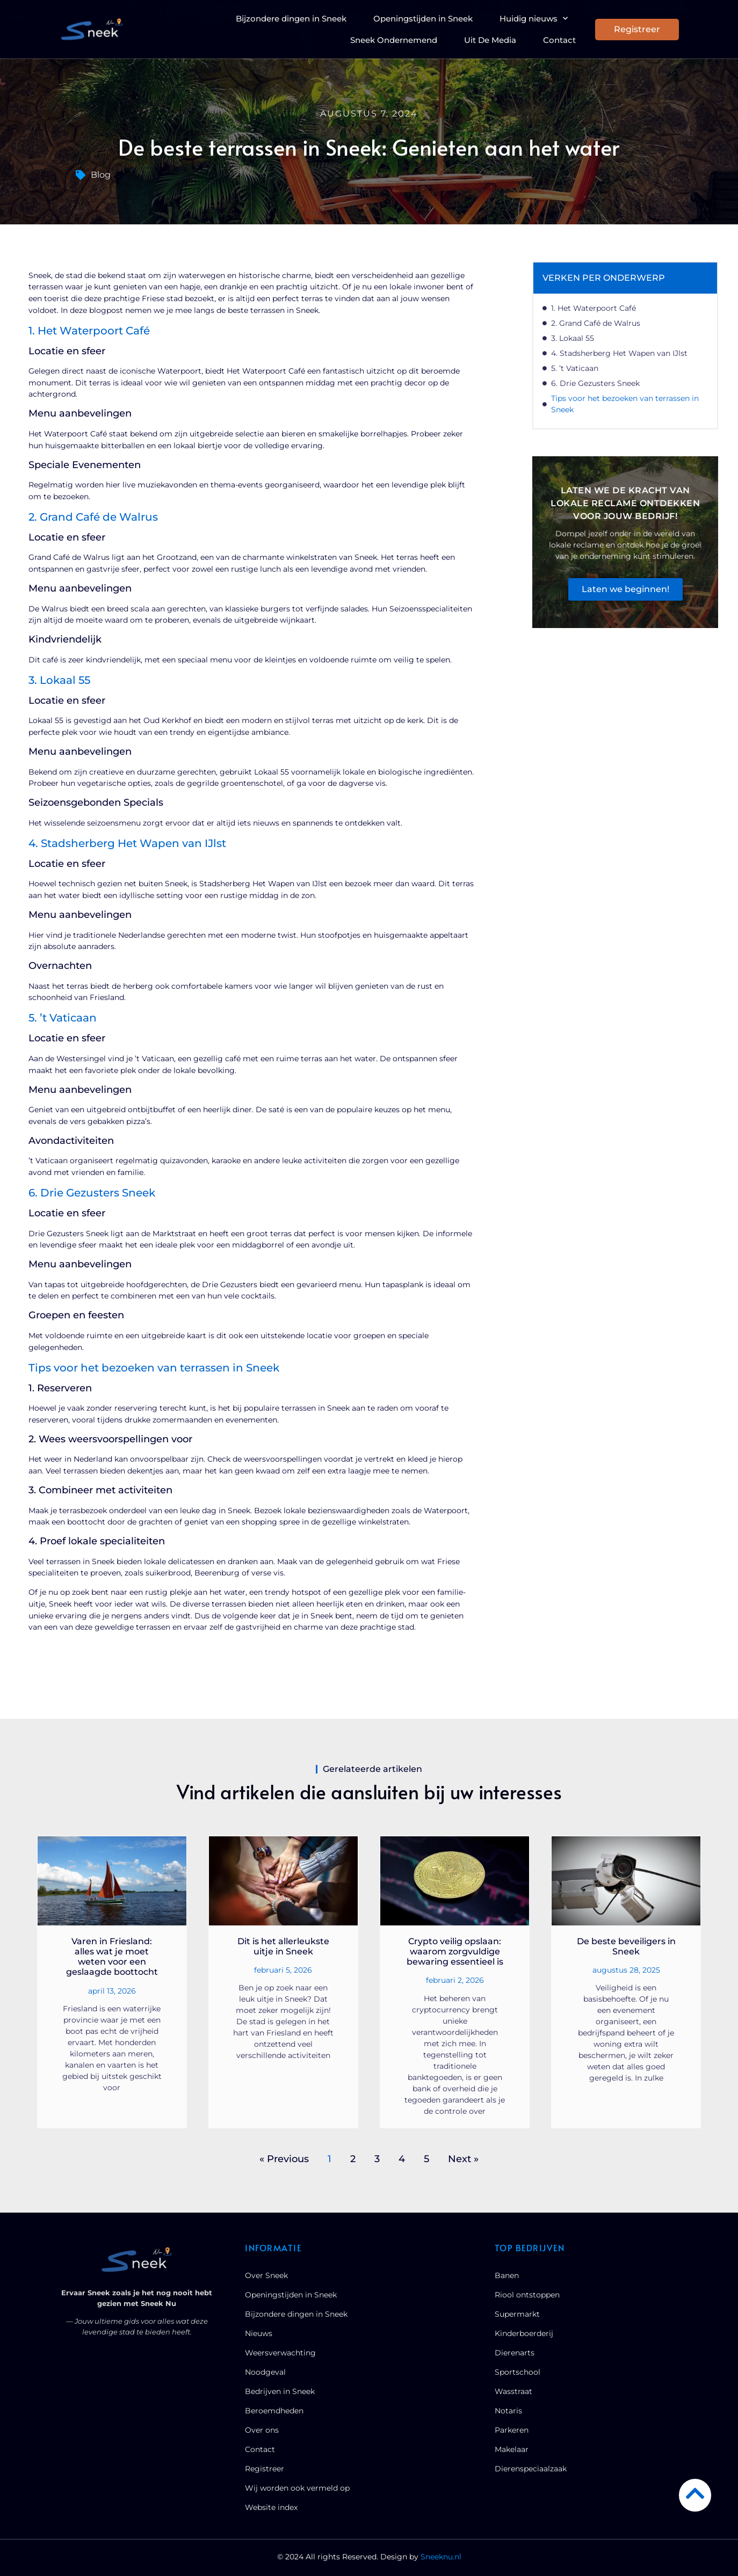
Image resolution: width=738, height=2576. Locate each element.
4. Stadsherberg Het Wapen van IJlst (619, 353)
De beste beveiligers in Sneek (626, 1946)
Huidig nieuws (534, 18)
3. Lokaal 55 (572, 338)
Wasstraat (513, 2391)
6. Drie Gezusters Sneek (595, 383)
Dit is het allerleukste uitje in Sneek (283, 1946)
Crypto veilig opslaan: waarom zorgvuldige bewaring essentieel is (455, 1951)
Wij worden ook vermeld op (297, 2488)
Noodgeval (265, 2372)
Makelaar (512, 2449)
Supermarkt (517, 2314)
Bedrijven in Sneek (280, 2391)
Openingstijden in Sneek (423, 18)
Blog (101, 175)
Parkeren (512, 2430)
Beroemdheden (274, 2411)
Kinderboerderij (524, 2333)
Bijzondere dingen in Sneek (291, 18)
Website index (271, 2507)
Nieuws (258, 2333)
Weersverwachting (280, 2353)
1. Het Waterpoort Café (593, 308)
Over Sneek (266, 2275)
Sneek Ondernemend (393, 40)
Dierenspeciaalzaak (531, 2468)
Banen (507, 2275)
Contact (559, 40)
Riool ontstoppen (527, 2295)
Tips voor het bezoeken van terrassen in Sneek (625, 403)
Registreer (264, 2468)
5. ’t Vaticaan (574, 368)
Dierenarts (514, 2353)
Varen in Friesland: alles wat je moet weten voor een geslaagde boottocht (112, 1956)
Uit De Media (490, 40)
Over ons (262, 2430)
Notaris (508, 2411)
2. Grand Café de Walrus (595, 323)
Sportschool (517, 2372)
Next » (463, 2159)
